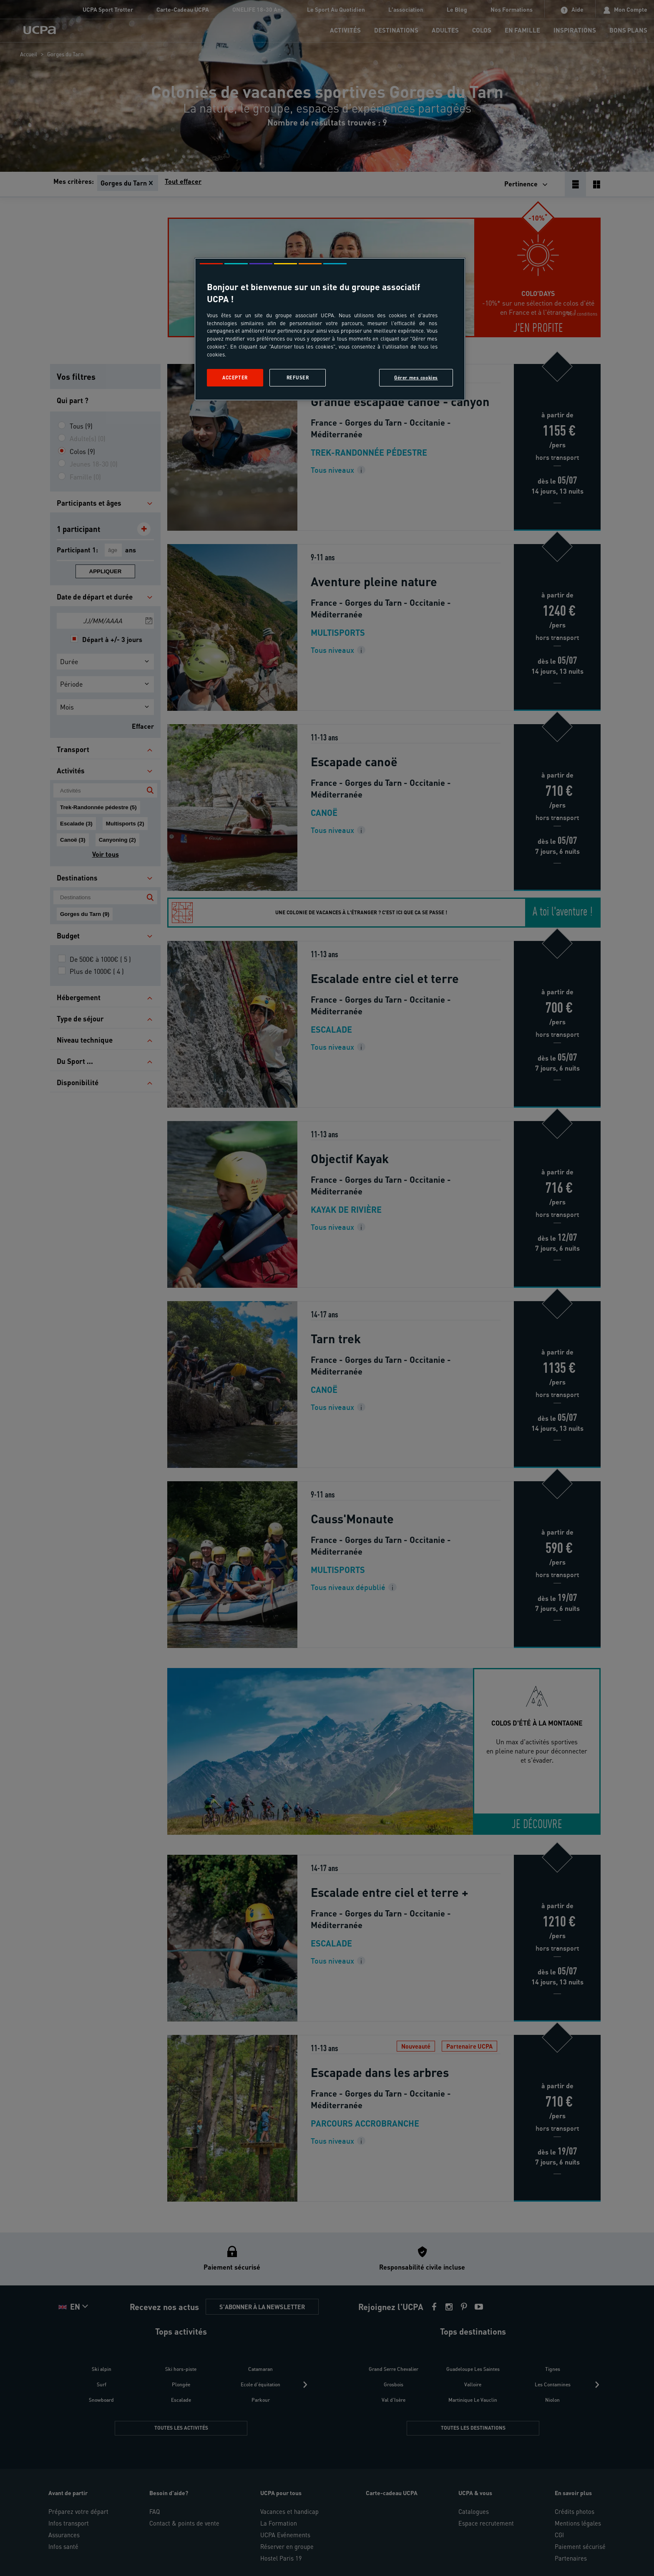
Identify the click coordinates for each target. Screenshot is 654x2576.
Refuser (298, 377)
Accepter (235, 377)
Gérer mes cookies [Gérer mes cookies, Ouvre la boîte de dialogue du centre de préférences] (416, 377)
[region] (329, 329)
